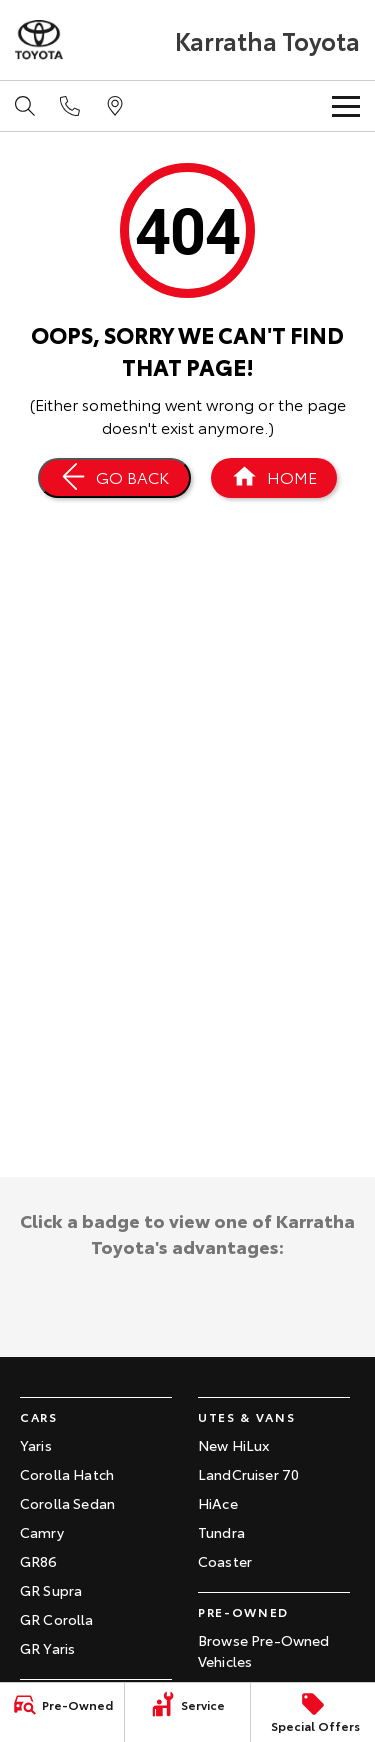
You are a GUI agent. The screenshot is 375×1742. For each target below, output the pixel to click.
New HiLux (233, 1445)
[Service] (187, 1704)
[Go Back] (114, 478)
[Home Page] (274, 478)
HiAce (218, 1503)
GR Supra (51, 1590)
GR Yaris (47, 1648)
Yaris (36, 1445)
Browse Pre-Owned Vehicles (264, 1650)
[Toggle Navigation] (346, 106)
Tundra (221, 1532)
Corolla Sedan (67, 1503)
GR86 (39, 1561)
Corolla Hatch (67, 1474)
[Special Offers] (313, 1712)
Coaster (225, 1561)
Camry (42, 1532)
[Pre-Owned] (62, 1704)
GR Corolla (57, 1619)
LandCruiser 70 (248, 1474)
